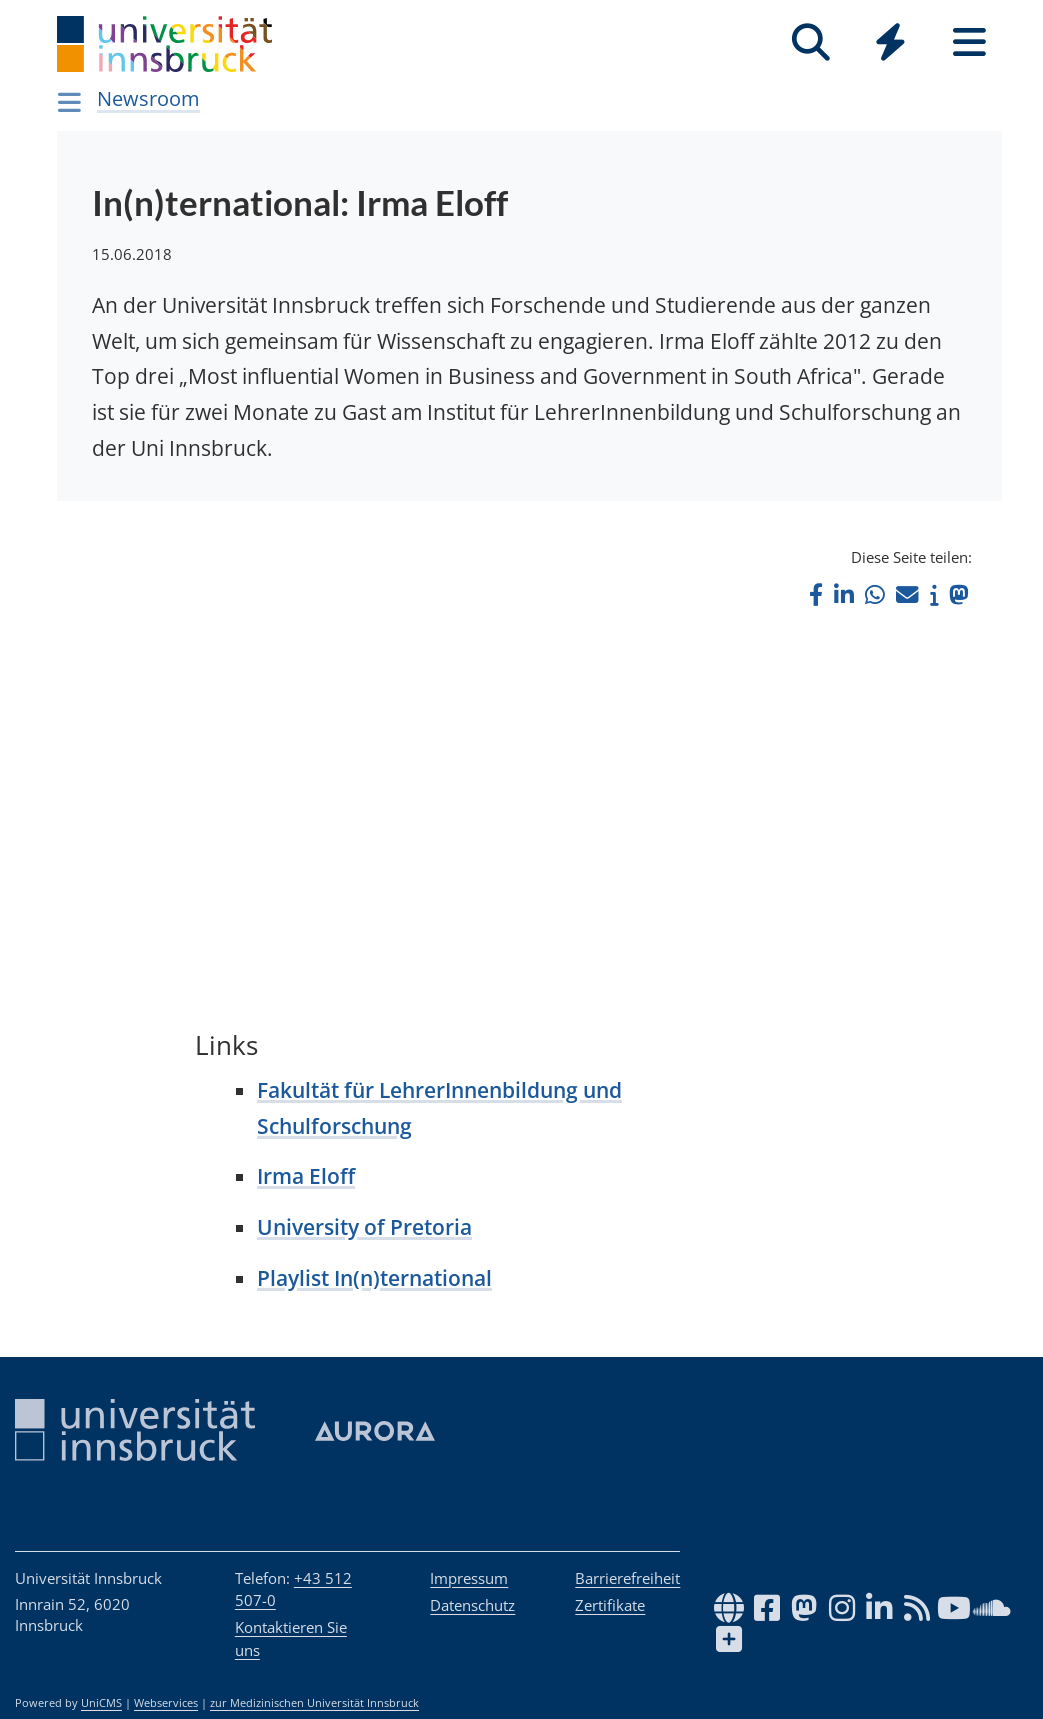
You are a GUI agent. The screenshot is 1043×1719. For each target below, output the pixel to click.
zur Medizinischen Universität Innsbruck (314, 1703)
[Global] (890, 44)
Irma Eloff (306, 1176)
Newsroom (148, 98)
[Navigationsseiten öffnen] (70, 102)
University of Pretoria (364, 1227)
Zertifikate (610, 1605)
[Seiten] (969, 42)
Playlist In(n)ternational (374, 1278)
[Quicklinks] (890, 42)
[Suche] (811, 42)
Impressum (469, 1578)
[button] (816, 594)
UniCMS (101, 1703)
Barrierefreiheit (627, 1578)
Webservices (166, 1703)
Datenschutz (472, 1605)
